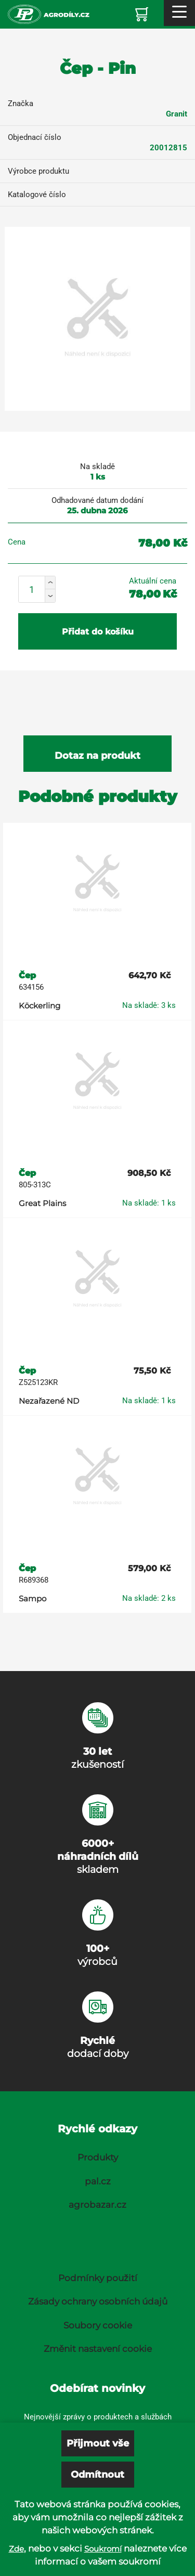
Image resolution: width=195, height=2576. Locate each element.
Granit (176, 114)
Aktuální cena (152, 581)
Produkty (97, 2157)
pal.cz (98, 2181)
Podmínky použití (97, 2278)
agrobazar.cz (97, 2204)
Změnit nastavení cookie (98, 2349)
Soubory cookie (97, 2325)
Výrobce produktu (38, 171)
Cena (16, 542)
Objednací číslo (34, 137)
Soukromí (103, 2549)
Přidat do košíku (98, 632)
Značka (20, 103)
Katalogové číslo (37, 194)
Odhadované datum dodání (97, 500)
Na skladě (97, 466)
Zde (16, 2549)
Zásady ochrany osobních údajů (97, 2301)
